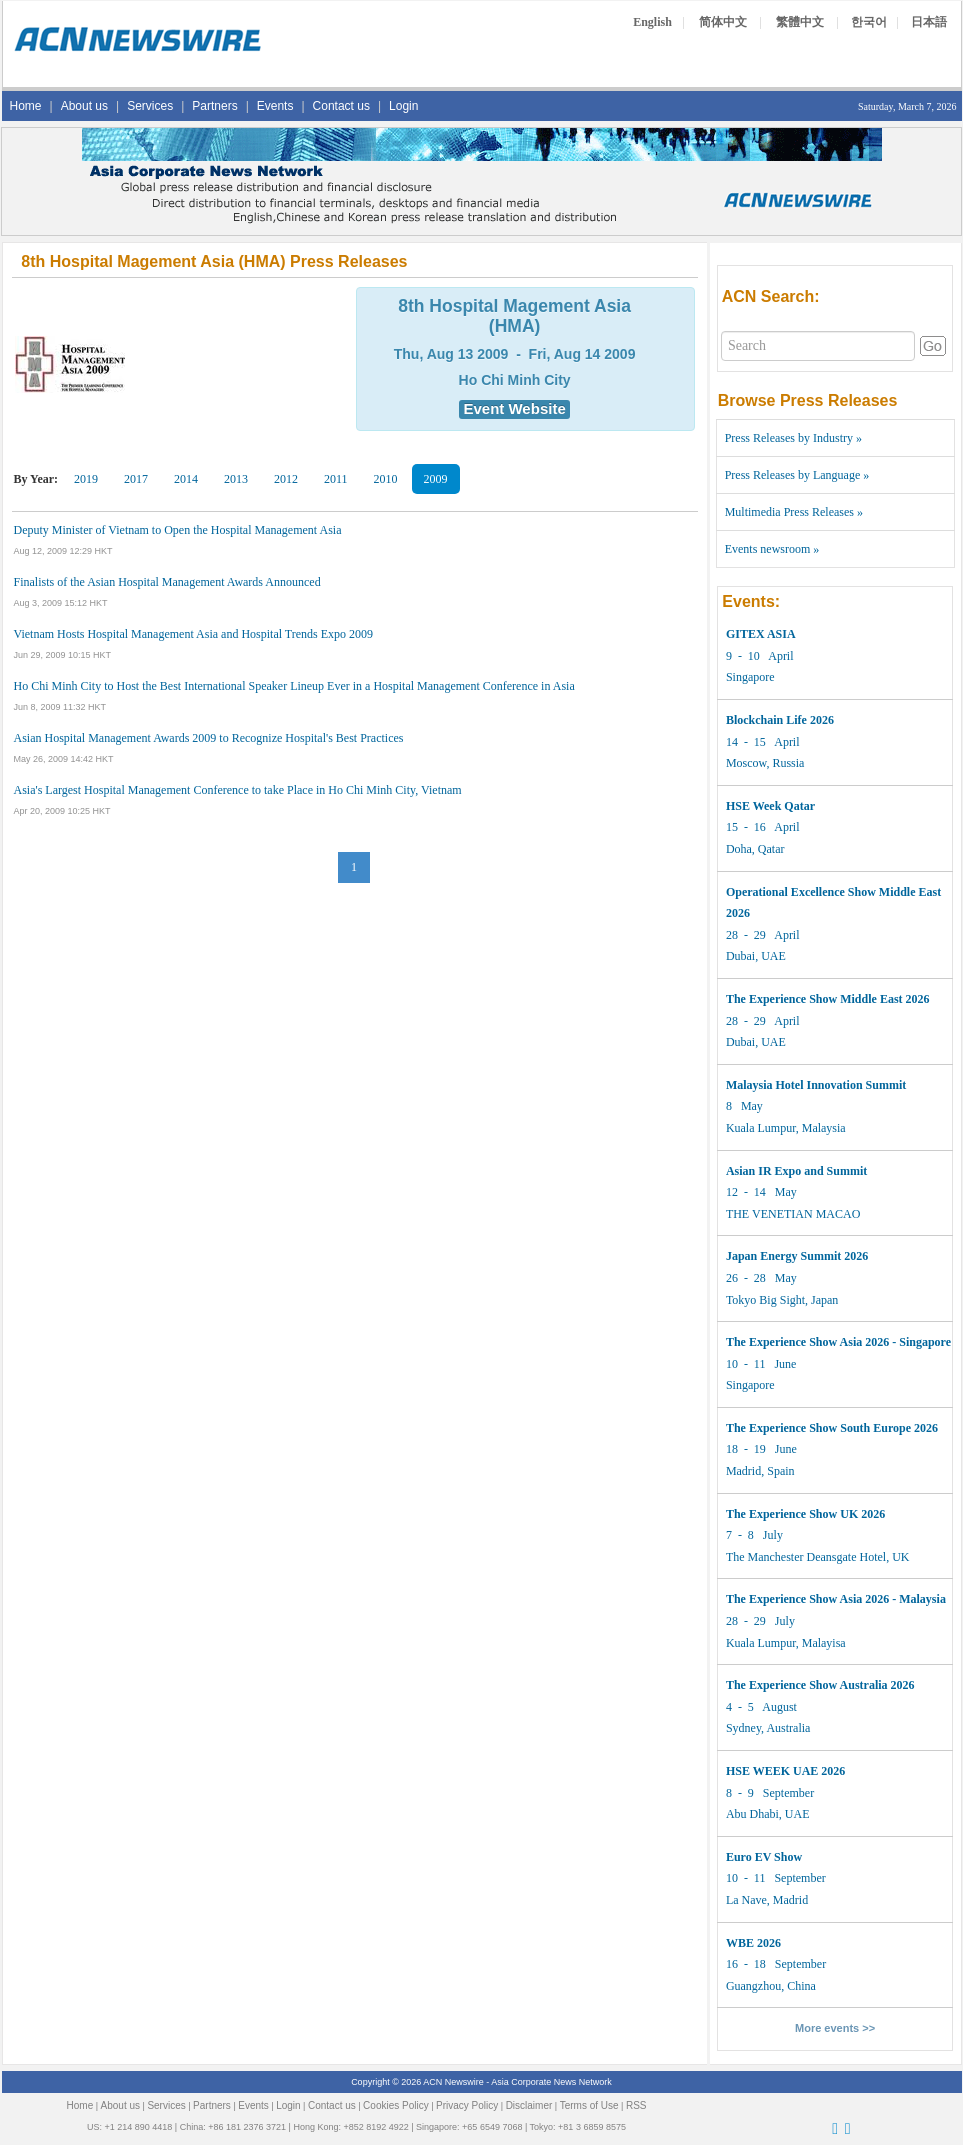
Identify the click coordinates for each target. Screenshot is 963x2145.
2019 (86, 479)
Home (26, 106)
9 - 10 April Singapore (761, 655)
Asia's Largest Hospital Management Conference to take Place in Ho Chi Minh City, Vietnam (238, 790)
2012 (286, 479)
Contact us (341, 106)
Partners (214, 106)
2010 (386, 479)
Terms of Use (589, 2105)
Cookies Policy (396, 2105)
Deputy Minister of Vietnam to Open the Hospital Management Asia (178, 530)
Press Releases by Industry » (793, 438)
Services (150, 106)
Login (403, 106)
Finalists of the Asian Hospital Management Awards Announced (167, 582)
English (652, 22)
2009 (436, 479)
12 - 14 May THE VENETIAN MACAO (796, 1192)
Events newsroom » (772, 549)
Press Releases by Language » (797, 475)
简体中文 (723, 22)
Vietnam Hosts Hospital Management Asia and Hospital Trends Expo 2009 (194, 634)
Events (275, 106)
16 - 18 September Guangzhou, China (776, 1964)
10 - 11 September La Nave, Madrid (776, 1878)
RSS (636, 2105)
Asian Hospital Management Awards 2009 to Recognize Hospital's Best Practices (209, 738)
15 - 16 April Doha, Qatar (770, 827)
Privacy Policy (467, 2105)
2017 (136, 479)
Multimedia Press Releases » (794, 512)
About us (84, 106)
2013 (236, 479)
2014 (186, 479)
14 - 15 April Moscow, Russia (780, 741)
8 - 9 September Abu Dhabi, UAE (785, 1792)
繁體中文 (800, 22)
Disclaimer (529, 2105)
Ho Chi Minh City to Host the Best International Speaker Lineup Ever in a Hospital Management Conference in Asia (294, 686)
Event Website (514, 408)
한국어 (869, 22)
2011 (336, 479)
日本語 (929, 22)
